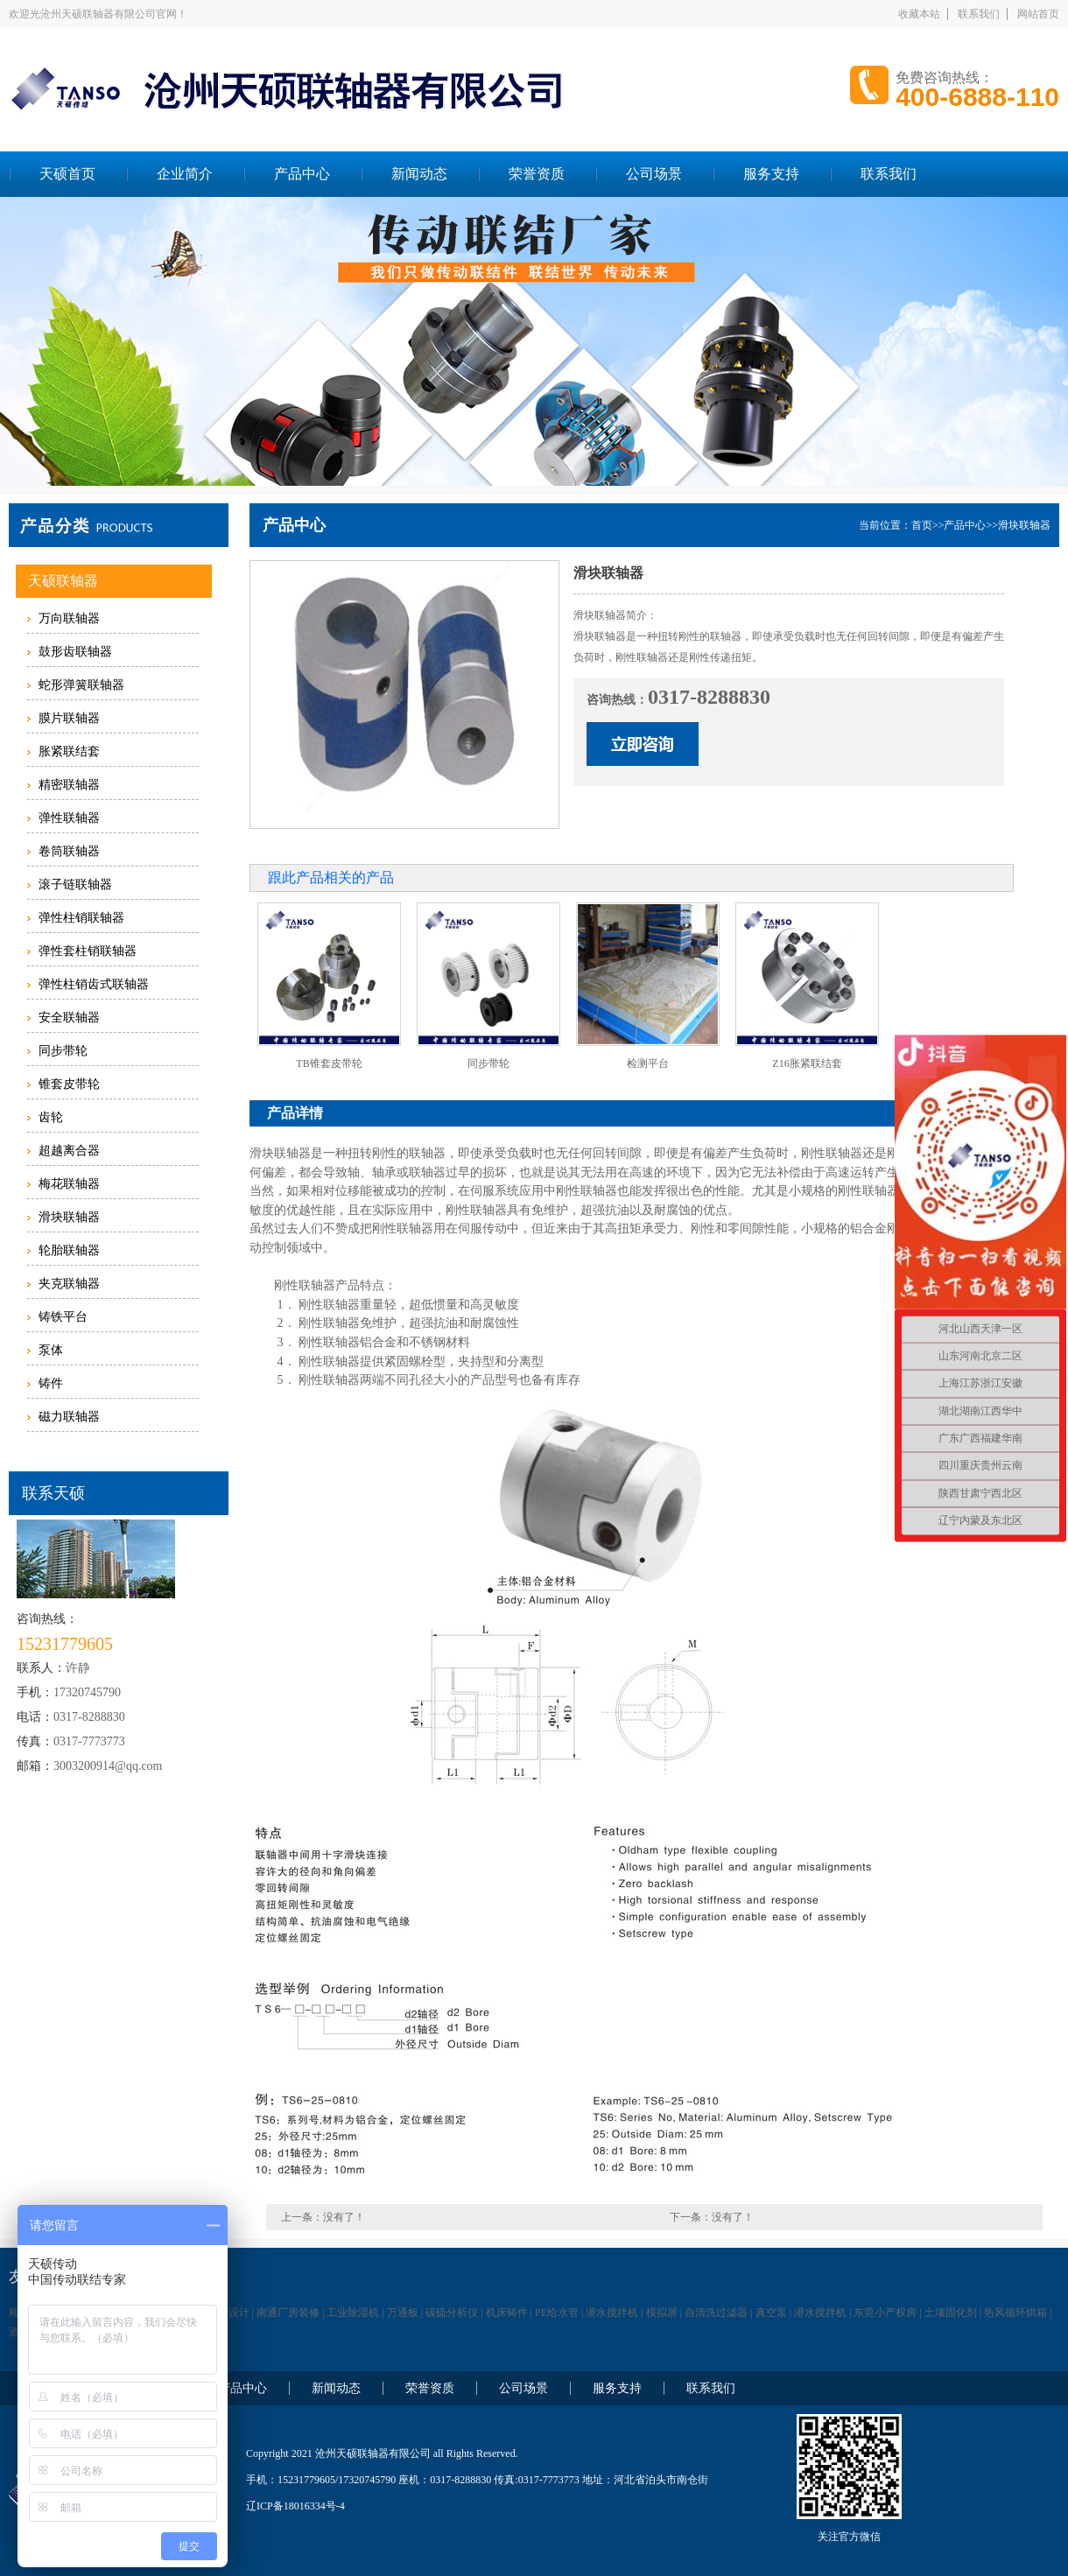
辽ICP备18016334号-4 (295, 2506)
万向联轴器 (69, 618)
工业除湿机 (353, 2312)
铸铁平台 (63, 1316)
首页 (921, 525)
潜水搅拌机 (612, 2312)
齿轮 (51, 1117)
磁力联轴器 (69, 1416)
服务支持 (771, 173)
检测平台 (648, 1063)
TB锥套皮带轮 (329, 1063)
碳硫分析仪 (451, 2312)
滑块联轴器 (69, 1217)
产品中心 (302, 173)
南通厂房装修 (288, 2312)
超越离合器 (69, 1150)
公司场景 (654, 173)
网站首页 (1038, 14)
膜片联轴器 (69, 718)
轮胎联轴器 (69, 1250)
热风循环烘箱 (1015, 2312)
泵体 (51, 1350)
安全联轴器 (69, 1017)
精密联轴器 (69, 784)
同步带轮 (63, 1050)
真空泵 (771, 2312)
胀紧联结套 (69, 751)
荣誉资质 (537, 173)
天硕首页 (67, 173)
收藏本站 (919, 14)
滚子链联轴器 (75, 884)
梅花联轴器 (69, 1183)
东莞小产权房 (885, 2312)
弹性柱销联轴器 (81, 917)
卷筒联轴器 (69, 851)
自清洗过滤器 (716, 2312)
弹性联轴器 (69, 818)
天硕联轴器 (63, 580)
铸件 (51, 1383)
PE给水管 (557, 2312)
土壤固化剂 (950, 2312)
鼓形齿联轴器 (75, 651)
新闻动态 (419, 173)
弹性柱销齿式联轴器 (94, 984)
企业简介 (185, 173)
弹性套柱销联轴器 (88, 951)
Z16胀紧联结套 (806, 1063)
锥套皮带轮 (69, 1084)
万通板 (402, 2312)
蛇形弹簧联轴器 (81, 684)
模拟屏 (662, 2312)
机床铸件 (507, 2312)
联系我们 (979, 14)
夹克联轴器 (69, 1283)
